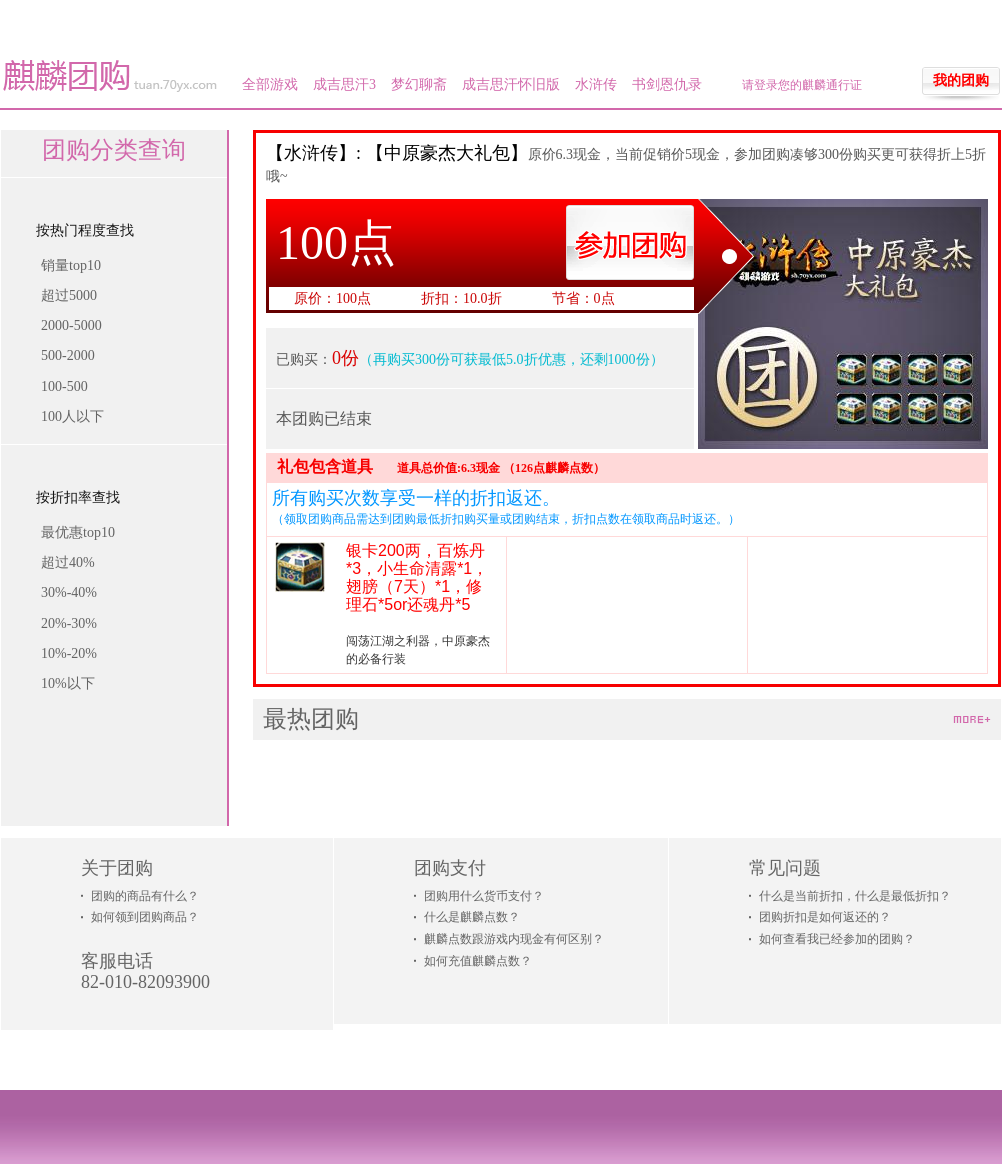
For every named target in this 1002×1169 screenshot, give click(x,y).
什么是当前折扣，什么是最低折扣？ (855, 896)
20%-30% (69, 623)
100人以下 (72, 416)
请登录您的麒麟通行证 (802, 85)
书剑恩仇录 (667, 84)
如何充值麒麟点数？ (478, 961)
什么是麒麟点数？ (472, 917)
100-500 (64, 386)
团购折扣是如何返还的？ (825, 917)
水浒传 (596, 84)
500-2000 (68, 355)
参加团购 (630, 242)
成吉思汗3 (344, 84)
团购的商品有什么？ (145, 896)
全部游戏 (270, 84)
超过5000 (69, 295)
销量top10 (71, 265)
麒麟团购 (110, 76)
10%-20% (69, 653)
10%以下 (68, 683)
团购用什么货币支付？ (484, 896)
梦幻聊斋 (419, 84)
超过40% (68, 562)
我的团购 (961, 80)
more (972, 720)
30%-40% (69, 592)
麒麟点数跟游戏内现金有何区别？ (514, 939)
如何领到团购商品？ (145, 917)
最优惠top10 (78, 532)
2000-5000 (71, 325)
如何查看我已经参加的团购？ (837, 939)
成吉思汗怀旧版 (511, 84)
